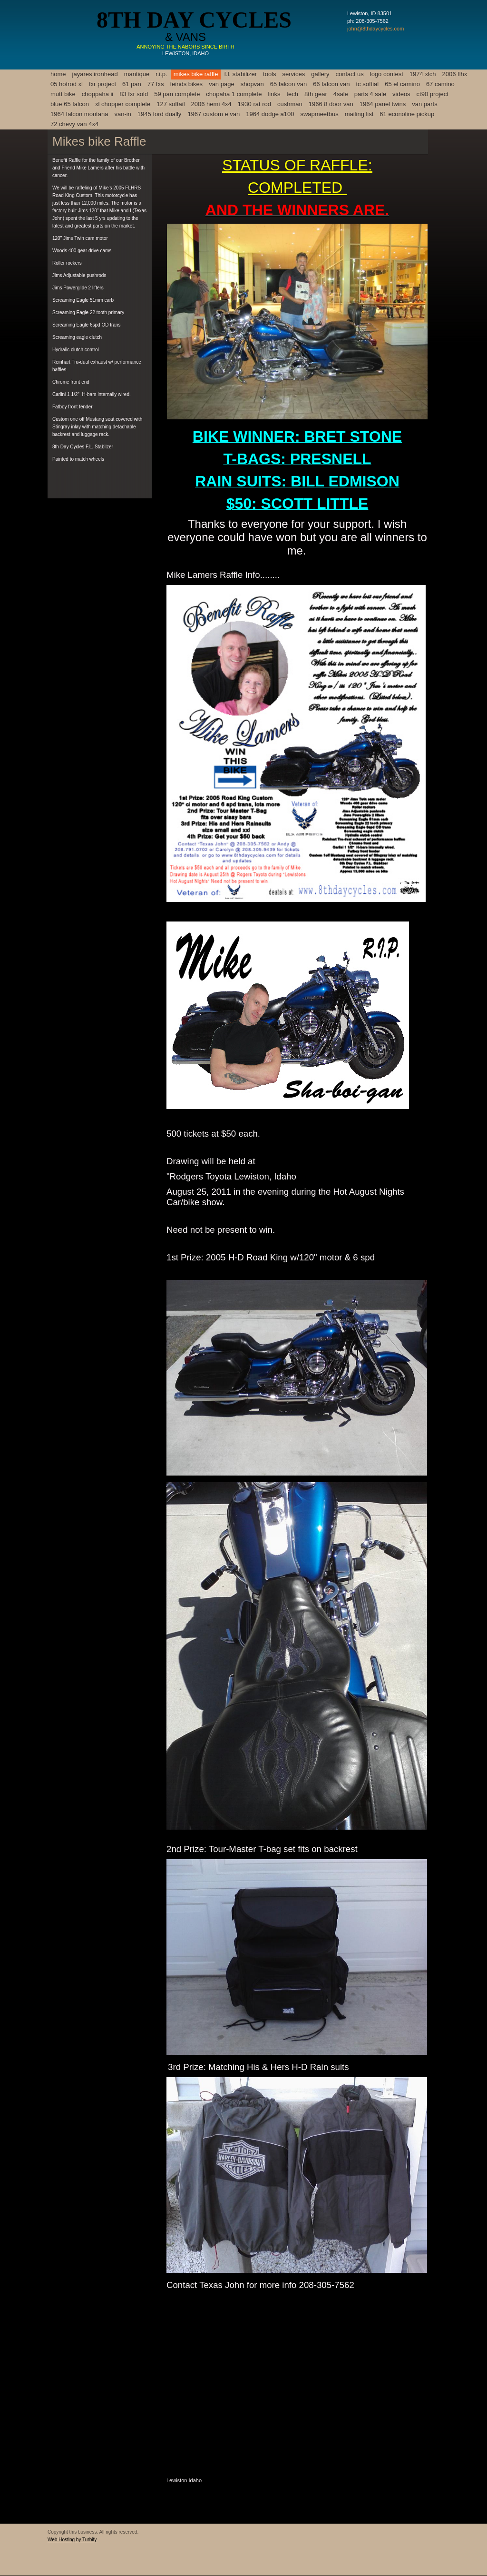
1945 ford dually (159, 114)
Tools (269, 74)
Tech (292, 94)
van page (221, 84)
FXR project (102, 84)
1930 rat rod (254, 104)
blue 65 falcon (69, 104)
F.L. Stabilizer (240, 74)
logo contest (386, 74)
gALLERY (320, 74)
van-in (122, 114)
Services (293, 74)
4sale (340, 94)
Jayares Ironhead (95, 74)
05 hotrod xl (66, 84)
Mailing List (359, 114)
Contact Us (350, 74)
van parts (424, 104)
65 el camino (402, 84)
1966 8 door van (331, 104)
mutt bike (63, 94)
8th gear (315, 94)
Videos (401, 94)
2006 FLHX (455, 74)
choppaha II (98, 94)
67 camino (440, 84)
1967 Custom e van (213, 114)
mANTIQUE (136, 74)
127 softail (170, 104)
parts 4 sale (370, 94)
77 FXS (155, 84)
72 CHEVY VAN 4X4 (74, 124)
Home (58, 74)
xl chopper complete (122, 104)
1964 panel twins (383, 104)
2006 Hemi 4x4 (211, 104)
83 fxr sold (133, 94)
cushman (289, 104)
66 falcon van (331, 84)
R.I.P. (161, 74)
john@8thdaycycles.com (375, 28)
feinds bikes (186, 84)
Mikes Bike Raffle (196, 74)
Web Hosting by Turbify (72, 2539)
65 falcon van (288, 84)
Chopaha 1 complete (234, 94)
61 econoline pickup (407, 114)
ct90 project (432, 94)
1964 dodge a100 (270, 114)
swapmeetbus (319, 114)
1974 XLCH (422, 74)
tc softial (367, 84)
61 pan (131, 84)
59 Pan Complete (177, 94)
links (274, 94)
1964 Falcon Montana (79, 114)
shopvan (252, 84)
